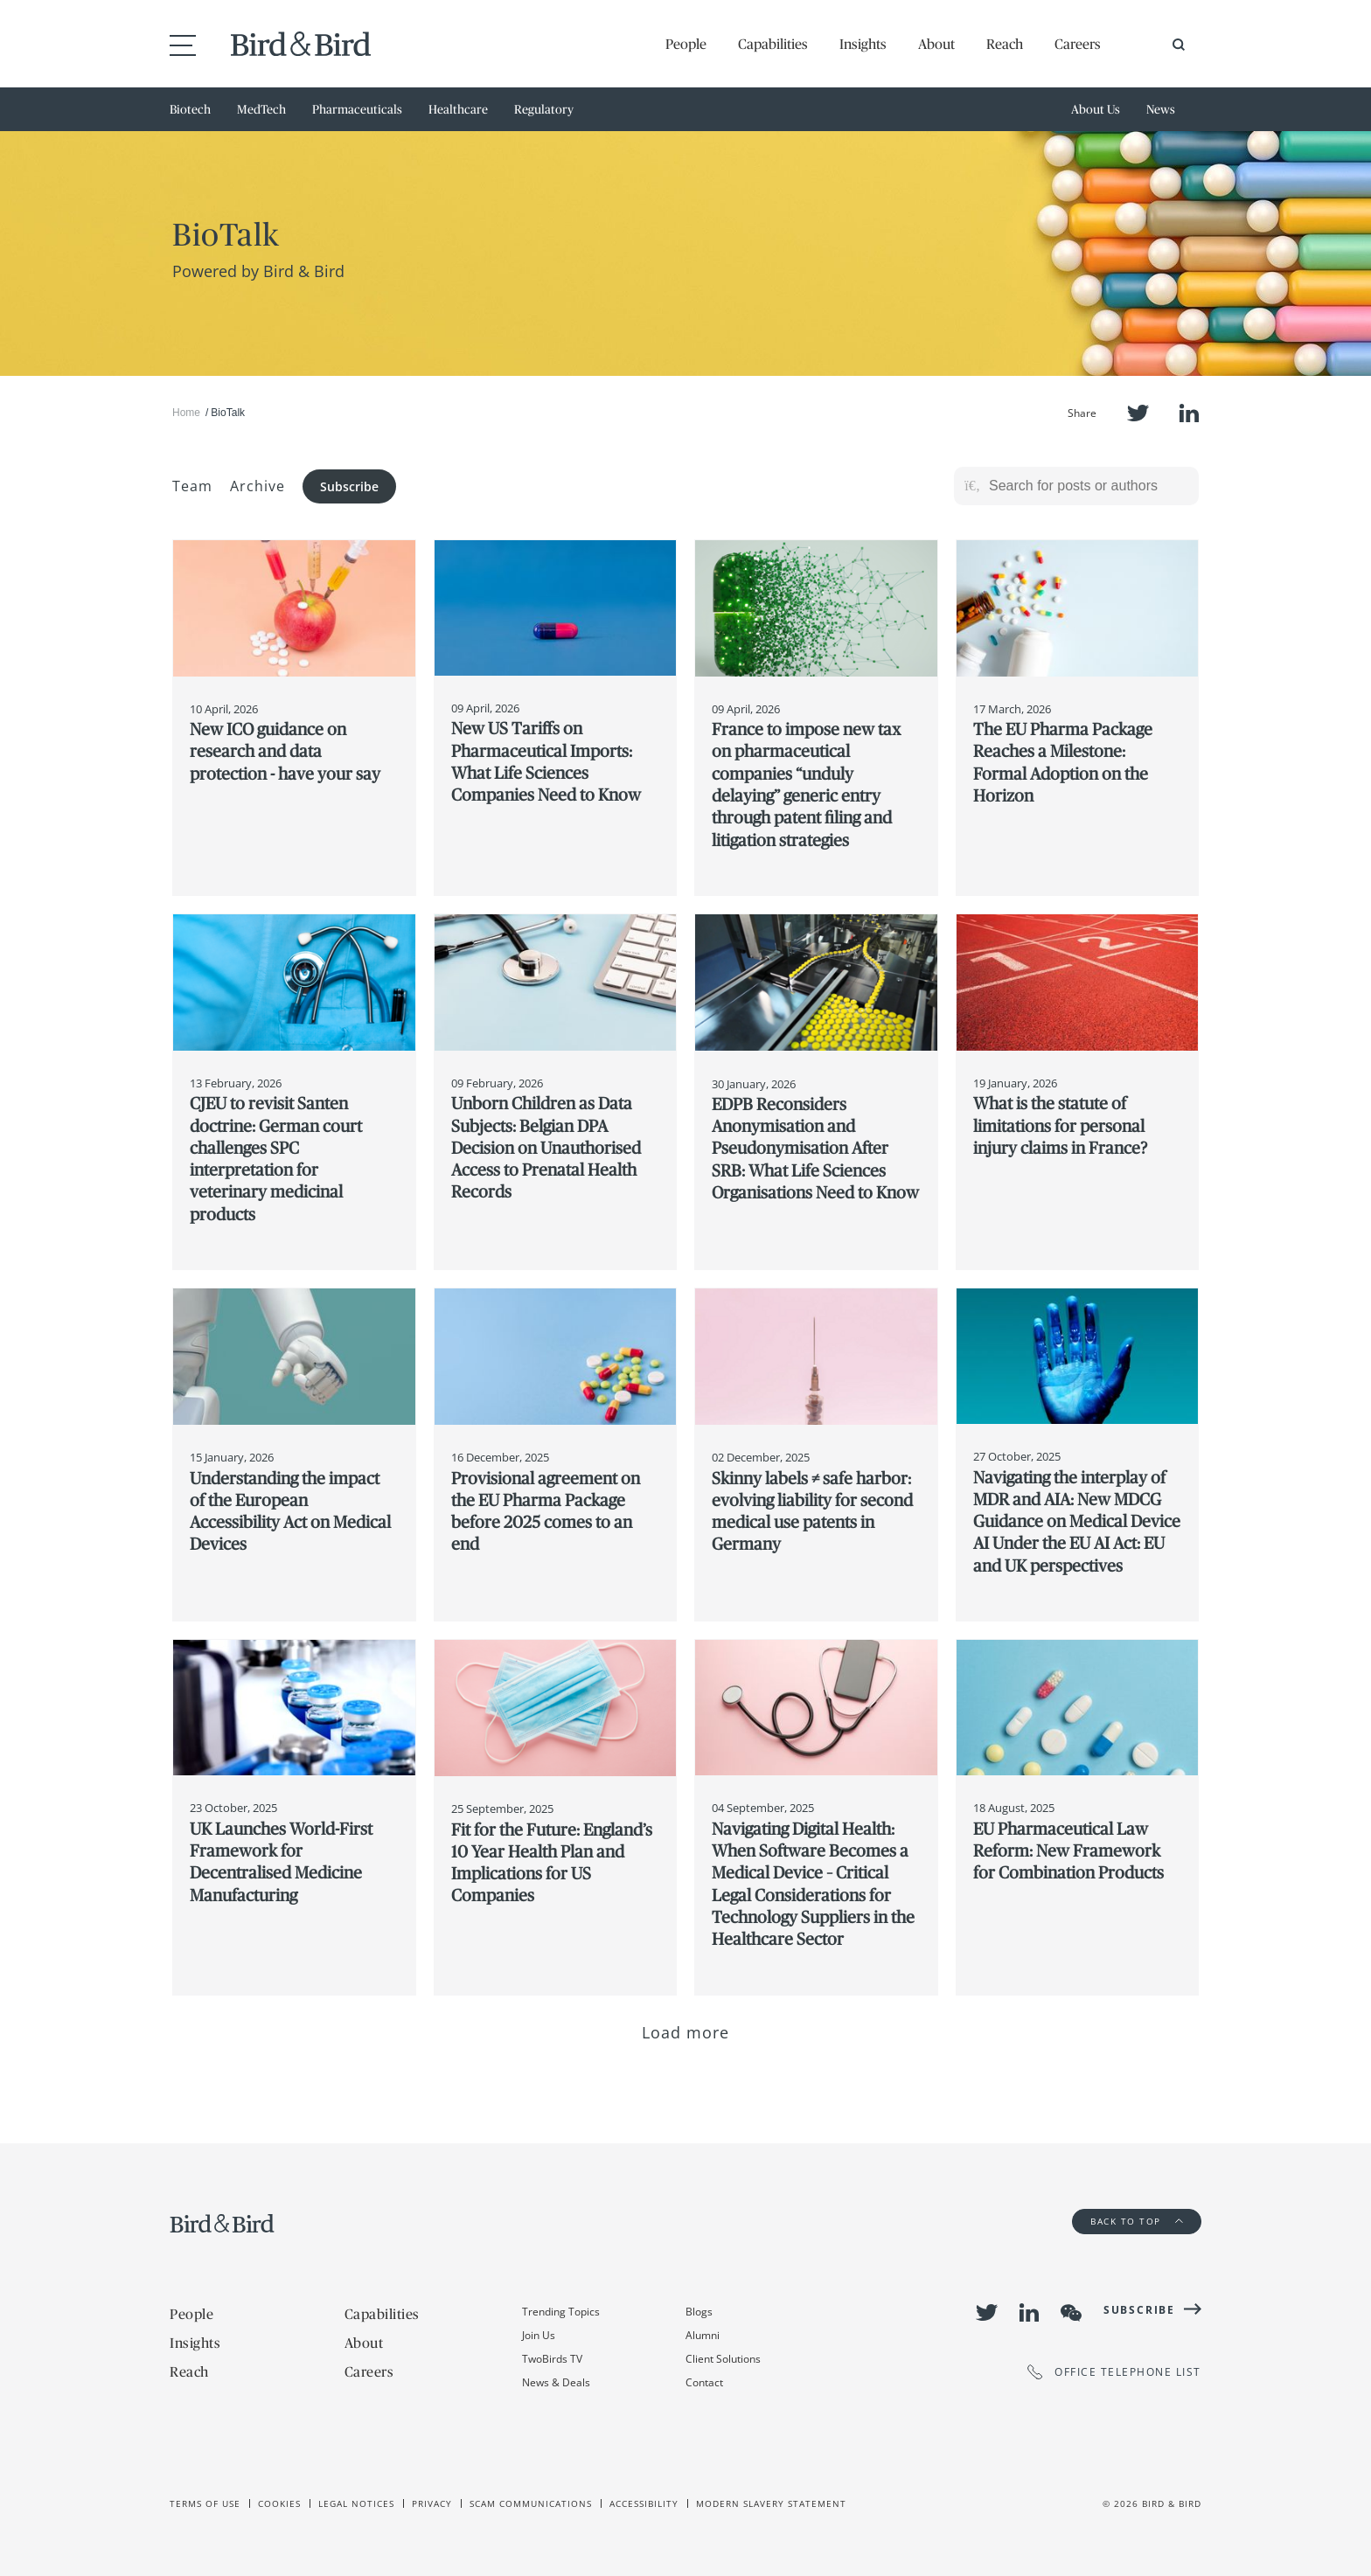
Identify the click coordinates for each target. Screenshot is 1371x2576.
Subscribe (349, 486)
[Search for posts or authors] (1087, 486)
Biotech (190, 109)
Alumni (703, 2335)
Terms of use (205, 2503)
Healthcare (458, 109)
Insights (863, 44)
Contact (704, 2382)
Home (186, 412)
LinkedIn (1189, 413)
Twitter (1138, 413)
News (1160, 109)
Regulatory (544, 109)
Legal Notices (356, 2503)
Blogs (699, 2311)
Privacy (432, 2503)
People (685, 44)
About (936, 44)
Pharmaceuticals (357, 109)
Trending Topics (561, 2311)
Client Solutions (723, 2358)
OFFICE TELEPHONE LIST (1114, 2371)
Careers (1077, 44)
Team (192, 486)
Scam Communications (531, 2503)
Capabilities (773, 44)
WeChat (1071, 2312)
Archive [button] (257, 486)
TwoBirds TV (552, 2358)
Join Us (538, 2335)
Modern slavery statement (771, 2503)
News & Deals (556, 2382)
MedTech (261, 109)
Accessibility (644, 2503)
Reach (1004, 44)
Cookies (279, 2503)
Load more (686, 2032)
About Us (1095, 109)
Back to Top (1136, 2221)
